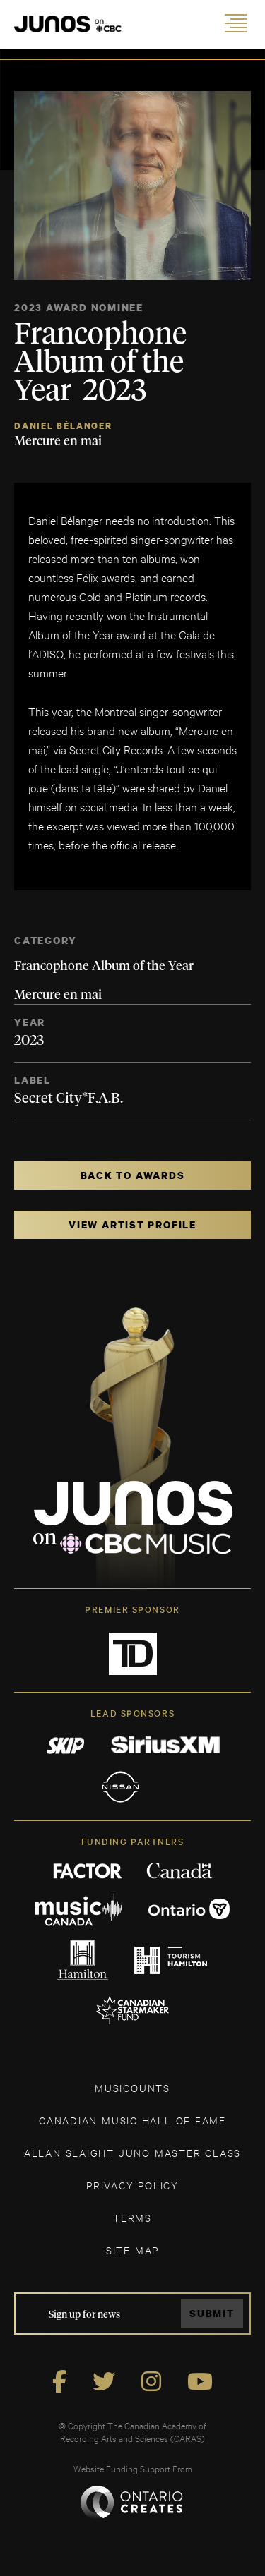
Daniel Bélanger (63, 426)
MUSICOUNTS (132, 2087)
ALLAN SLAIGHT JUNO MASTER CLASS (132, 2152)
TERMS (132, 2217)
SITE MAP (132, 2249)
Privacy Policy (132, 2184)
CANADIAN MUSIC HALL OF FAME (132, 2120)
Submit (212, 2313)
